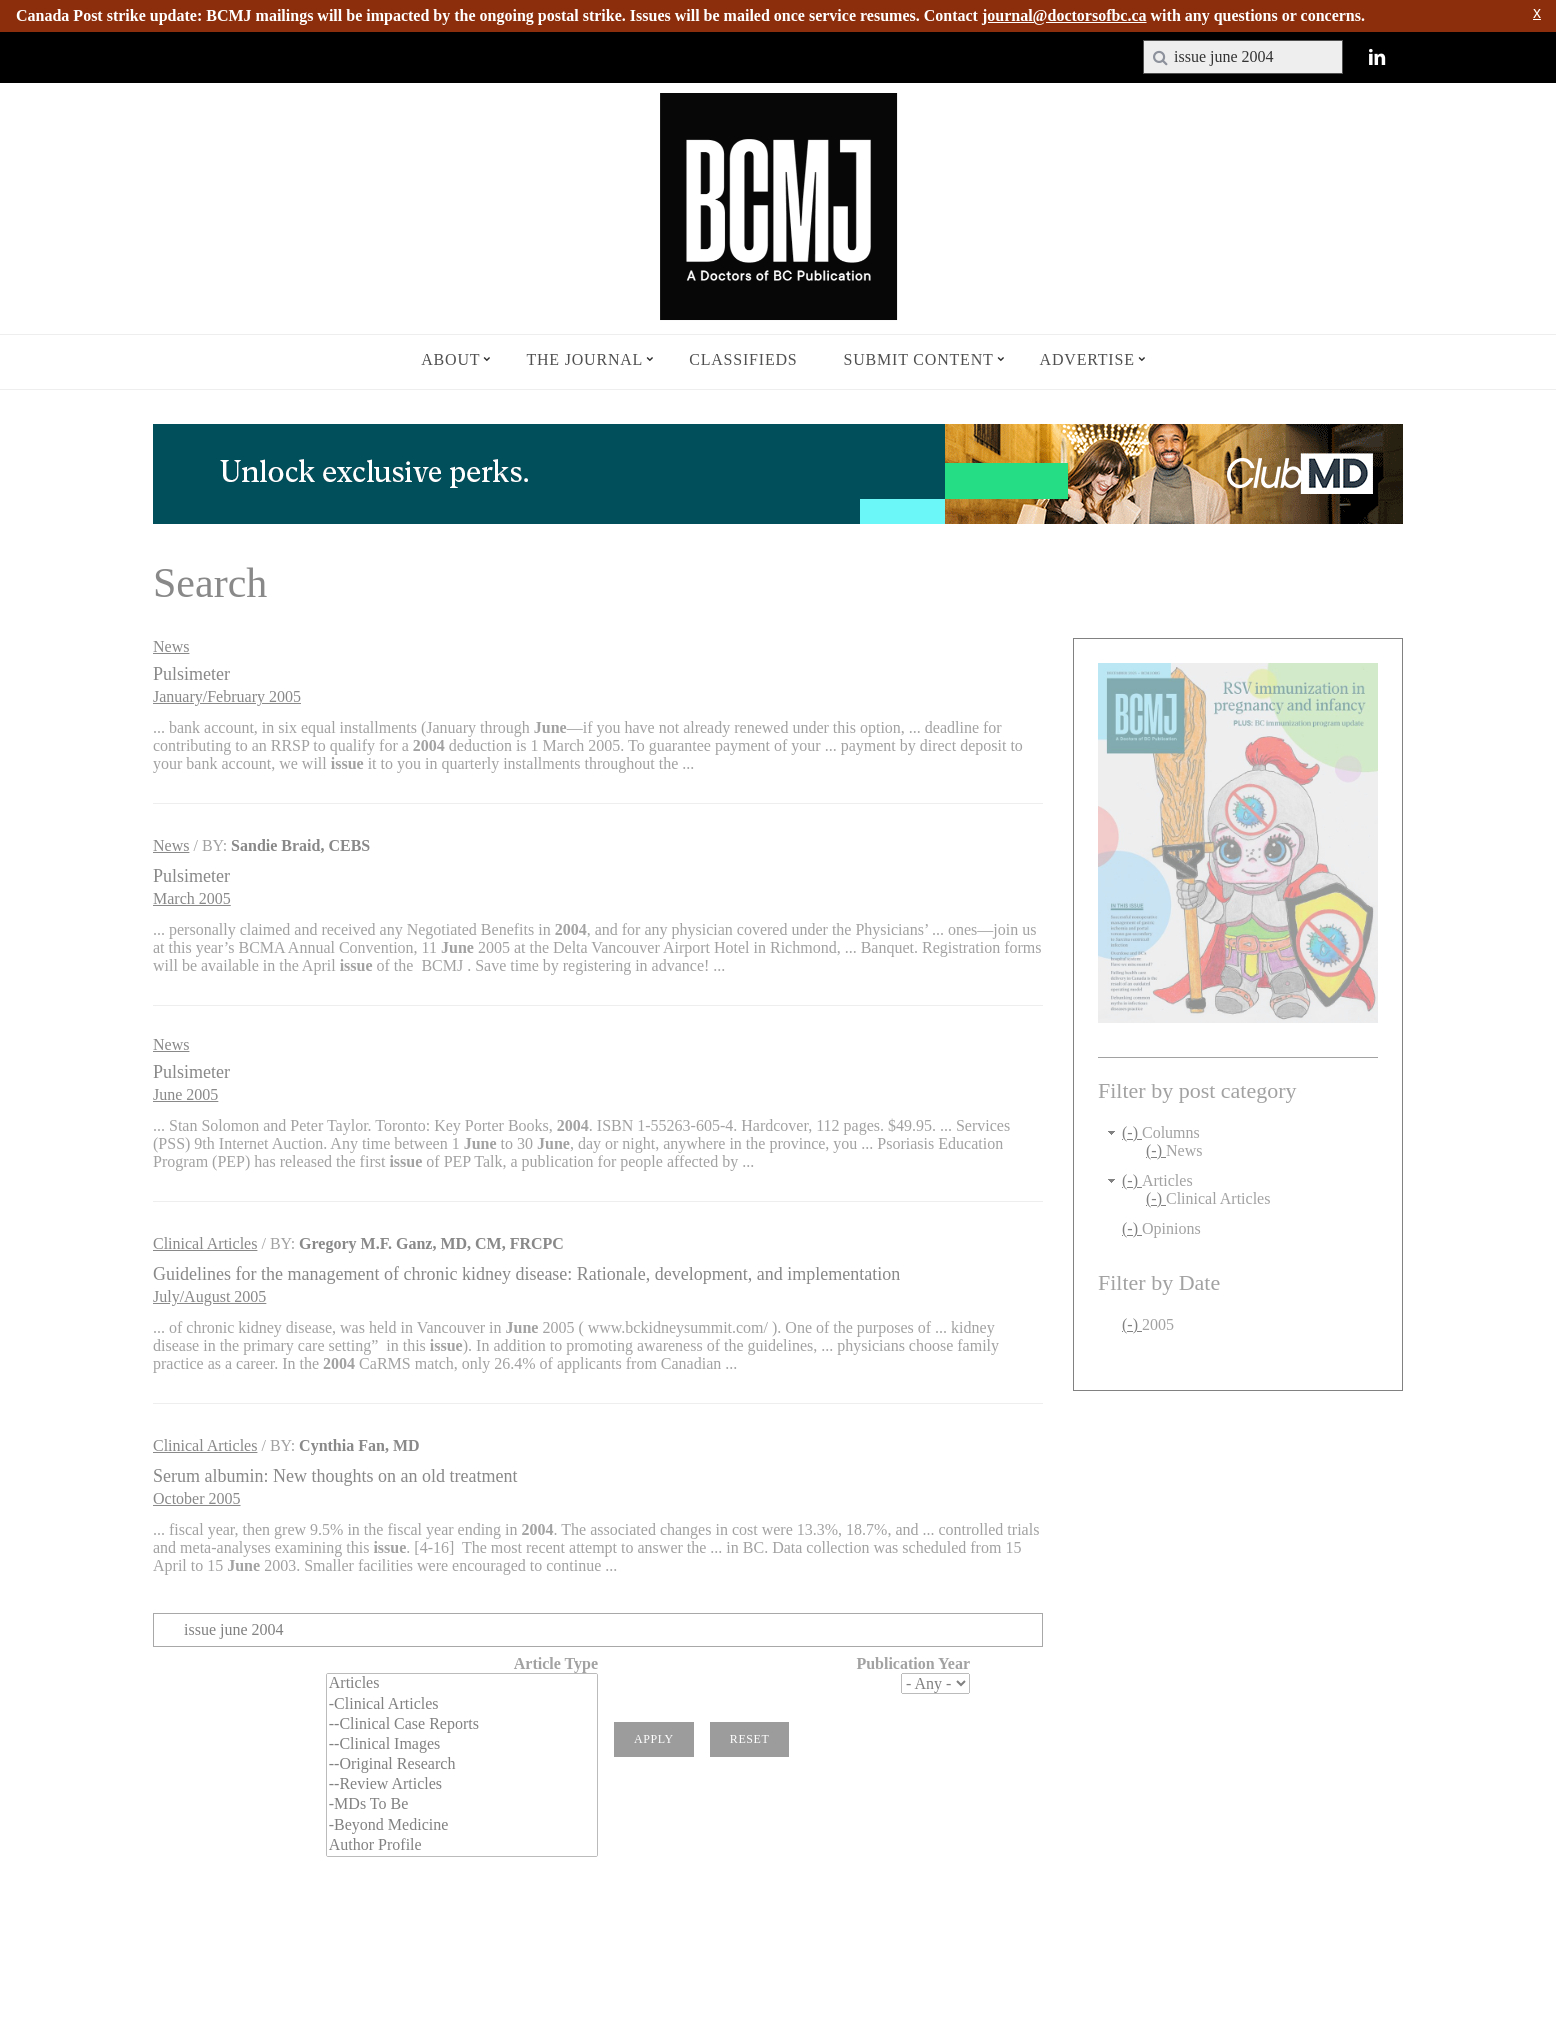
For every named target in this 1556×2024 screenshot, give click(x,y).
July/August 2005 (209, 1296)
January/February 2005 (227, 696)
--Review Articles (462, 1785)
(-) (1132, 1132)
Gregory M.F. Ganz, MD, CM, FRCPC (431, 1243)
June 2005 (185, 1094)
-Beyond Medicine (462, 1826)
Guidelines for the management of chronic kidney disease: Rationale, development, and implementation (526, 1274)
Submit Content (919, 359)
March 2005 (192, 898)
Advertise (1087, 359)
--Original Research (462, 1765)
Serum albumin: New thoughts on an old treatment (335, 1476)
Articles (462, 1684)
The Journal (584, 359)
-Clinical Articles (462, 1705)
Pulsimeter (191, 674)
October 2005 (197, 1498)
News (171, 646)
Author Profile (462, 1846)
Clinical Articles (205, 1243)
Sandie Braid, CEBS (300, 845)
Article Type (556, 1663)
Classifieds (743, 359)
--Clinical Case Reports (462, 1725)
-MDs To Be (462, 1805)
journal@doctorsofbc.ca (1064, 15)
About (450, 359)
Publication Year (913, 1663)
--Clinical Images (462, 1745)
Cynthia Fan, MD (359, 1445)
